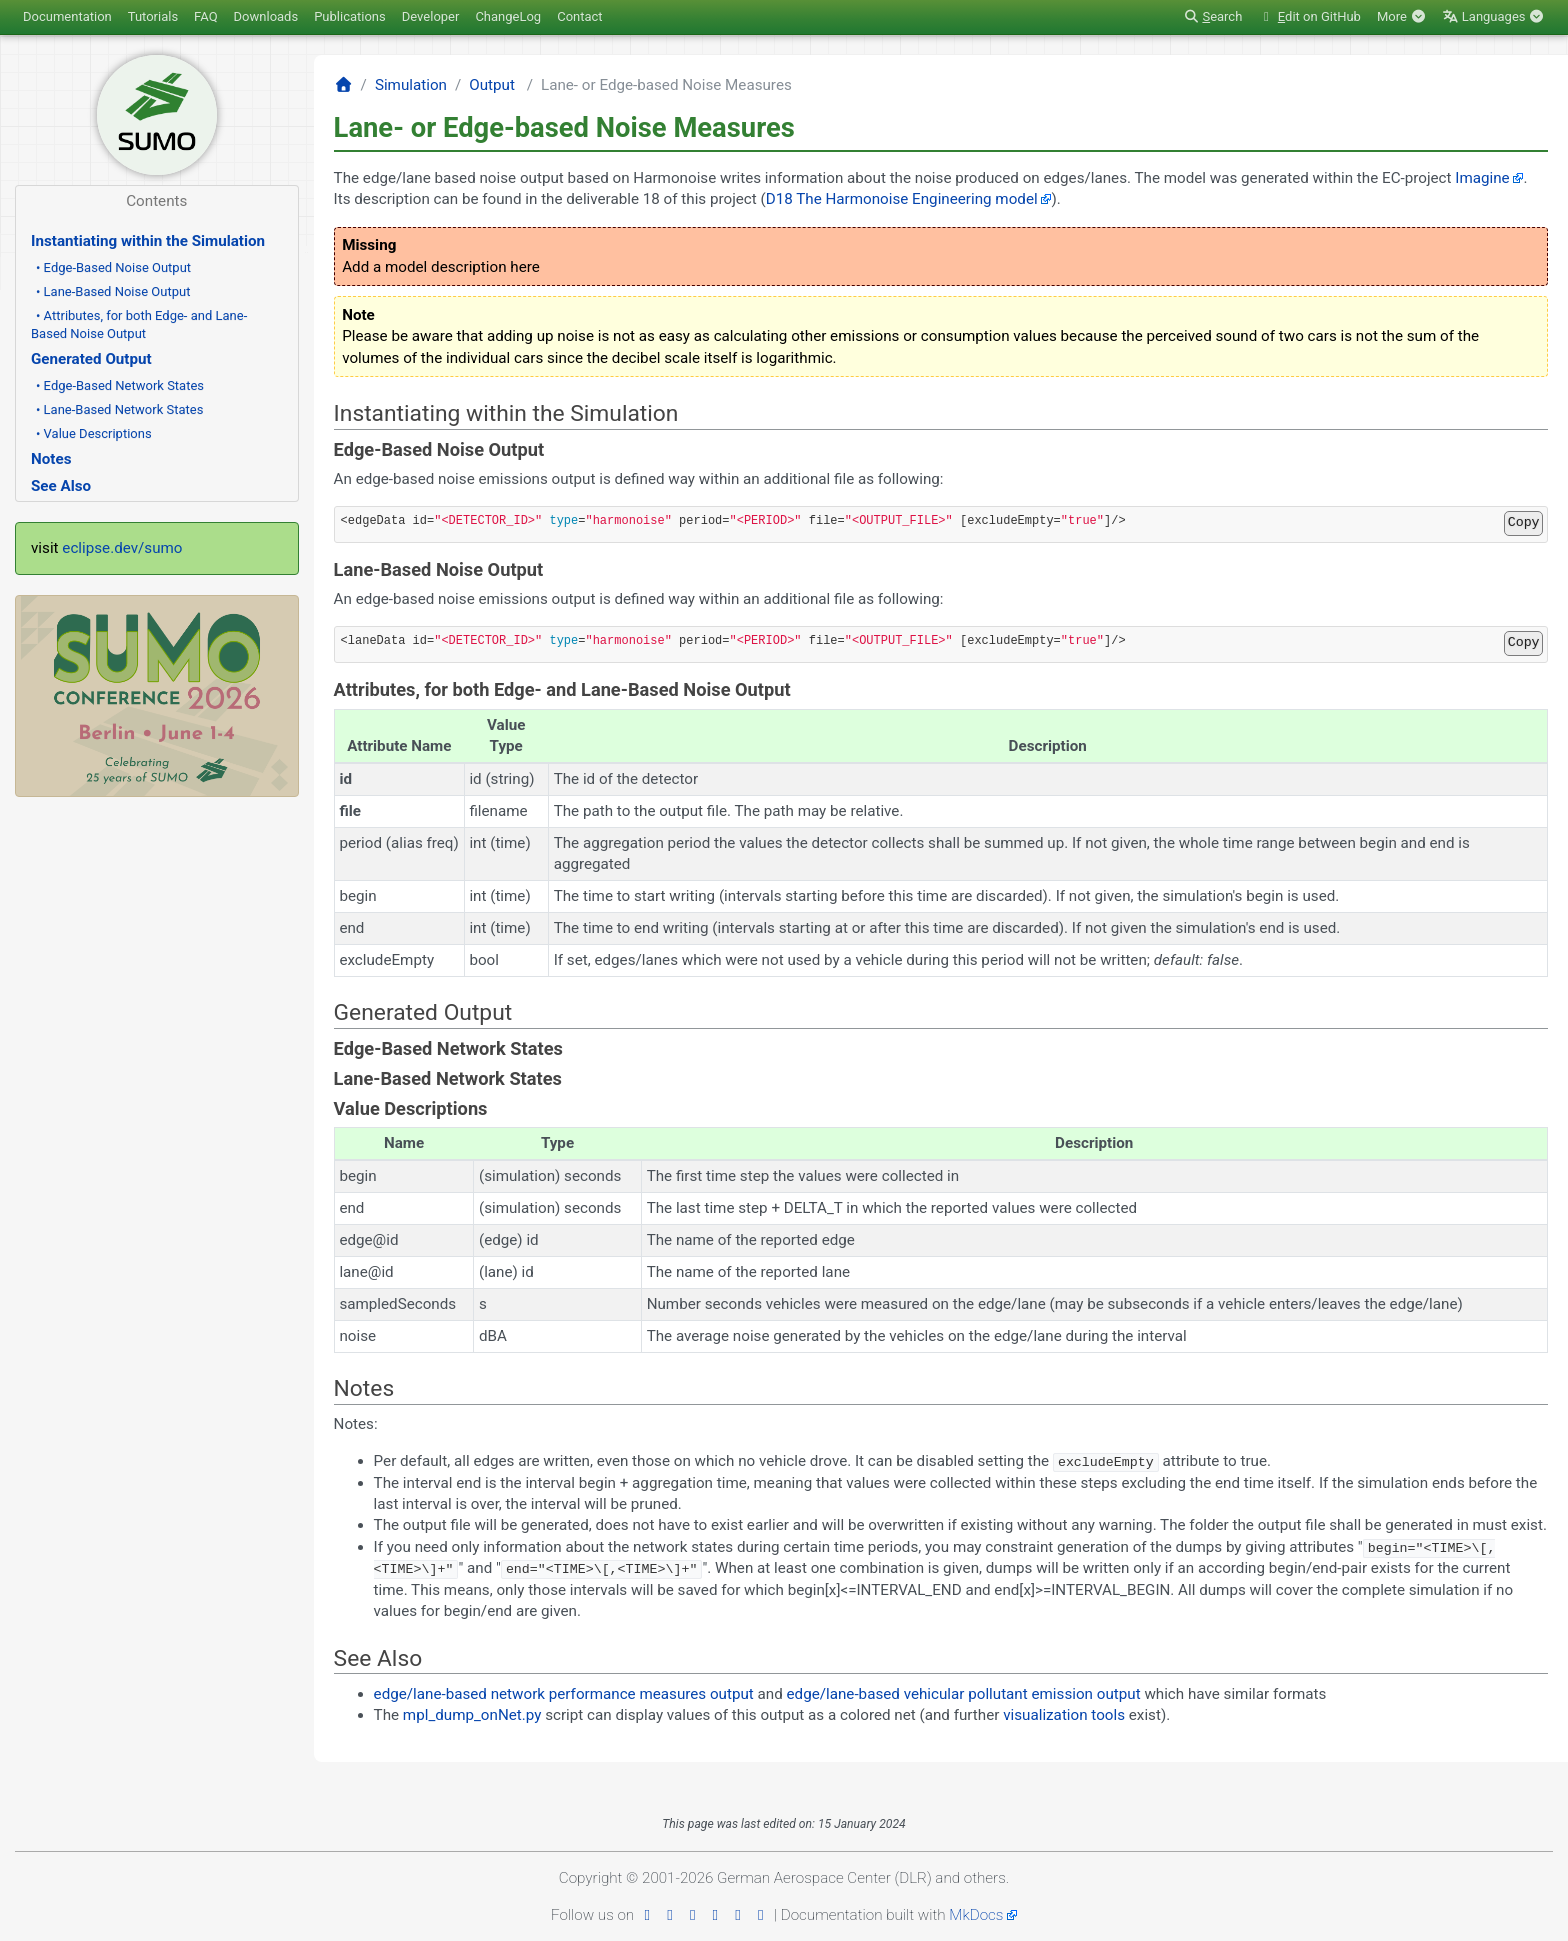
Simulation (411, 85)
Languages (1493, 16)
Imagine (1482, 178)
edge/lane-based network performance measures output (564, 1693)
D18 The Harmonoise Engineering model (902, 199)
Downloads (266, 16)
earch (1212, 16)
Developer (431, 16)
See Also (61, 486)
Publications (350, 16)
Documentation (67, 16)
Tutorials (153, 16)
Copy (1524, 522)
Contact (579, 16)
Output (492, 85)
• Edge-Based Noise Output (113, 267)
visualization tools (1064, 1714)
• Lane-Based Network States (119, 409)
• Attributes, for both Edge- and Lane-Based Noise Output (139, 324)
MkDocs (976, 1914)
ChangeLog (508, 16)
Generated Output (91, 359)
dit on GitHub (1309, 16)
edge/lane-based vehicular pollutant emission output (964, 1693)
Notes (51, 459)
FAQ (205, 16)
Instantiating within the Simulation (148, 241)
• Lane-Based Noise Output (113, 291)
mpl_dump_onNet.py (472, 1714)
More (1401, 16)
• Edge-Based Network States (120, 385)
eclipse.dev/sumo (122, 548)
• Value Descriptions (94, 433)
